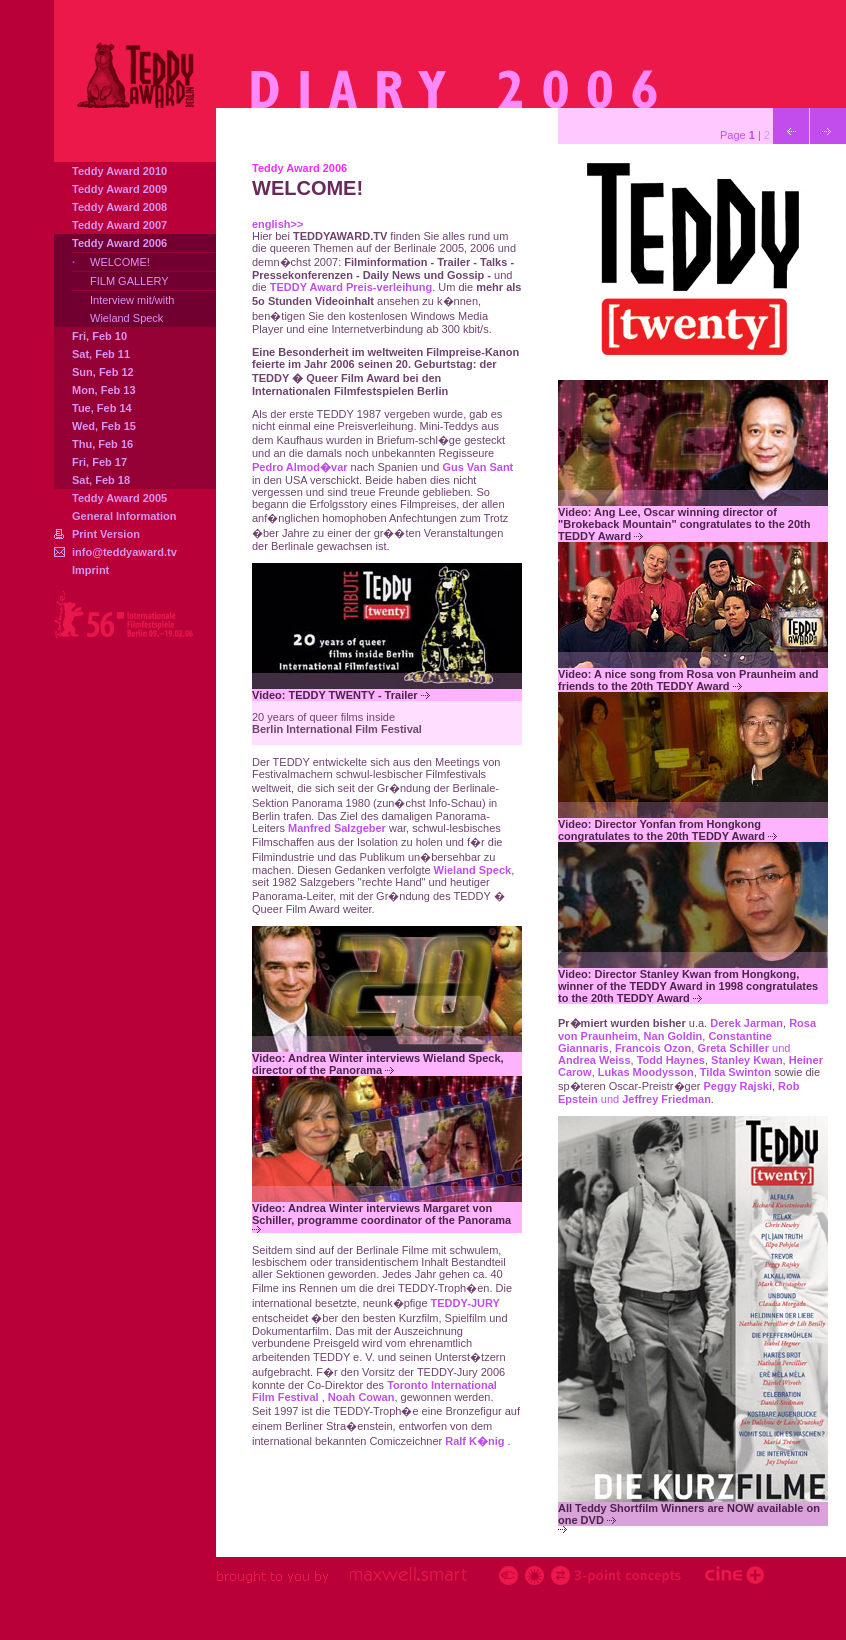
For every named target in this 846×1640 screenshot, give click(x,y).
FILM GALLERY (129, 281)
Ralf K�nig (476, 1441)
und (678, 1092)
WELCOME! (120, 262)
